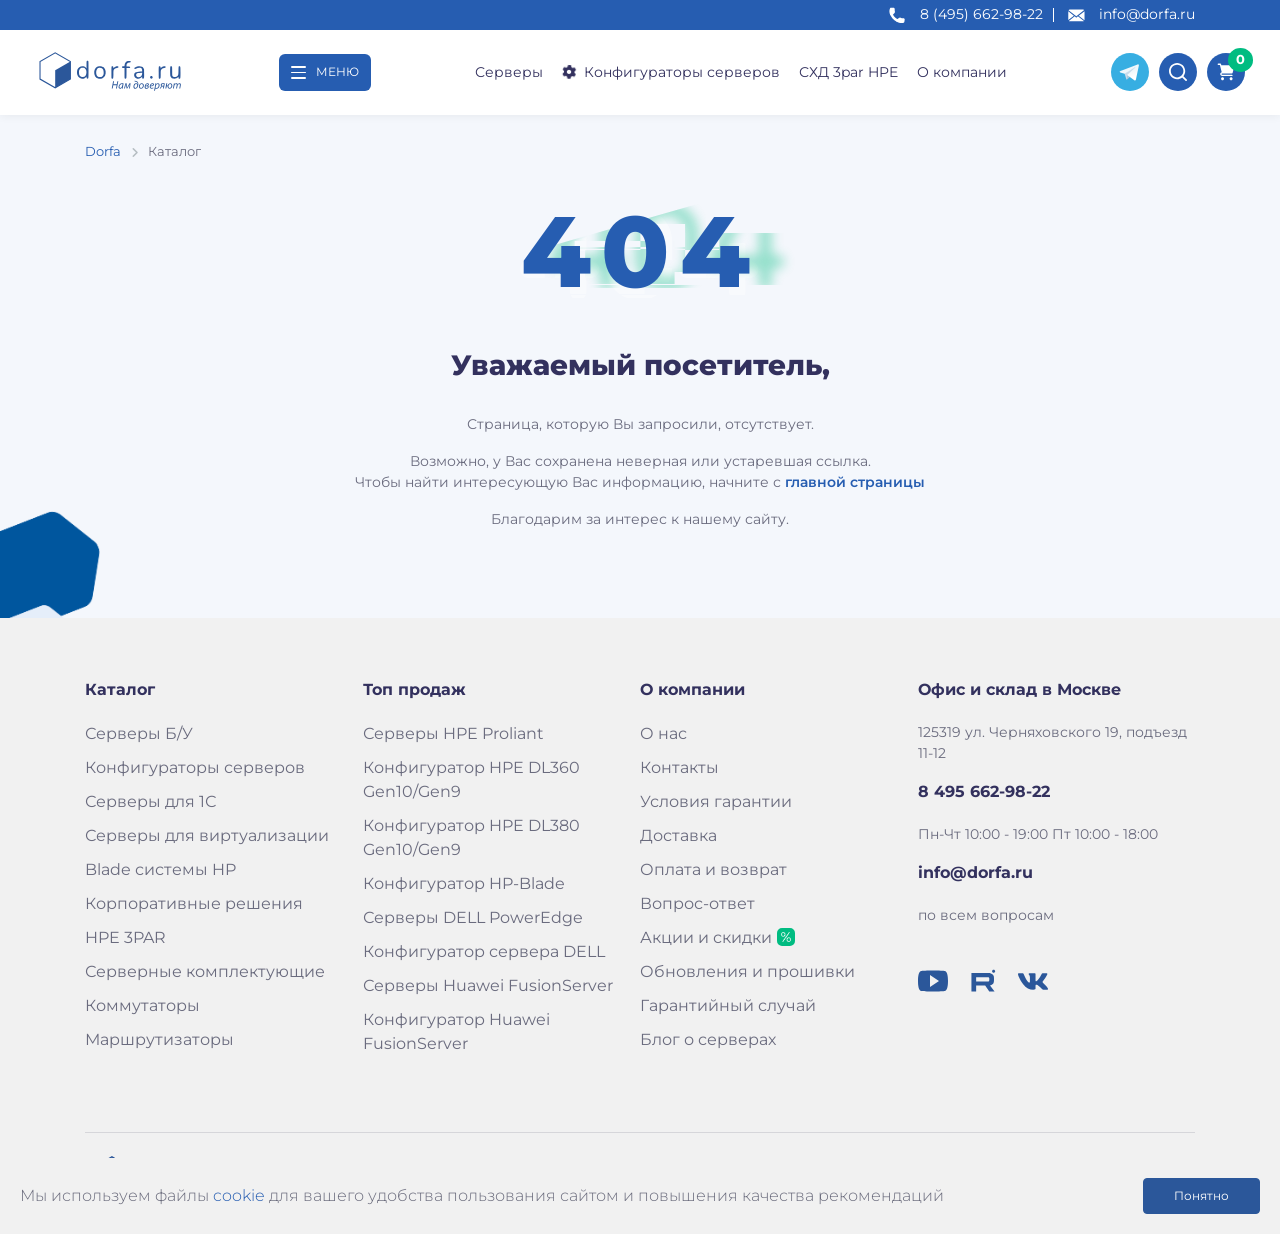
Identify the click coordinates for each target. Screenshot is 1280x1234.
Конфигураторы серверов (670, 72)
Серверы (509, 72)
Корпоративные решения (194, 903)
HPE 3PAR (125, 937)
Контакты (679, 767)
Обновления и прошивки (747, 971)
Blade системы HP (160, 869)
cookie (239, 1195)
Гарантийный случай (728, 1005)
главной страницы (855, 482)
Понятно (1201, 1195)
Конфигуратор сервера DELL (484, 951)
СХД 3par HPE (848, 72)
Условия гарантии (716, 801)
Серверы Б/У (139, 733)
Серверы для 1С (150, 801)
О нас (663, 733)
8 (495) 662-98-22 (981, 14)
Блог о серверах (708, 1039)
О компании (962, 72)
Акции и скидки (706, 937)
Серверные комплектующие (205, 971)
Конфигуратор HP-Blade (464, 883)
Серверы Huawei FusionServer (488, 985)
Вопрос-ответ (697, 903)
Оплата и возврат (713, 869)
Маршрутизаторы (159, 1039)
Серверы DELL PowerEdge (473, 917)
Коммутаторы (142, 1005)
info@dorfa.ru (1147, 14)
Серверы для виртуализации (207, 835)
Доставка (678, 835)
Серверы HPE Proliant (453, 733)
